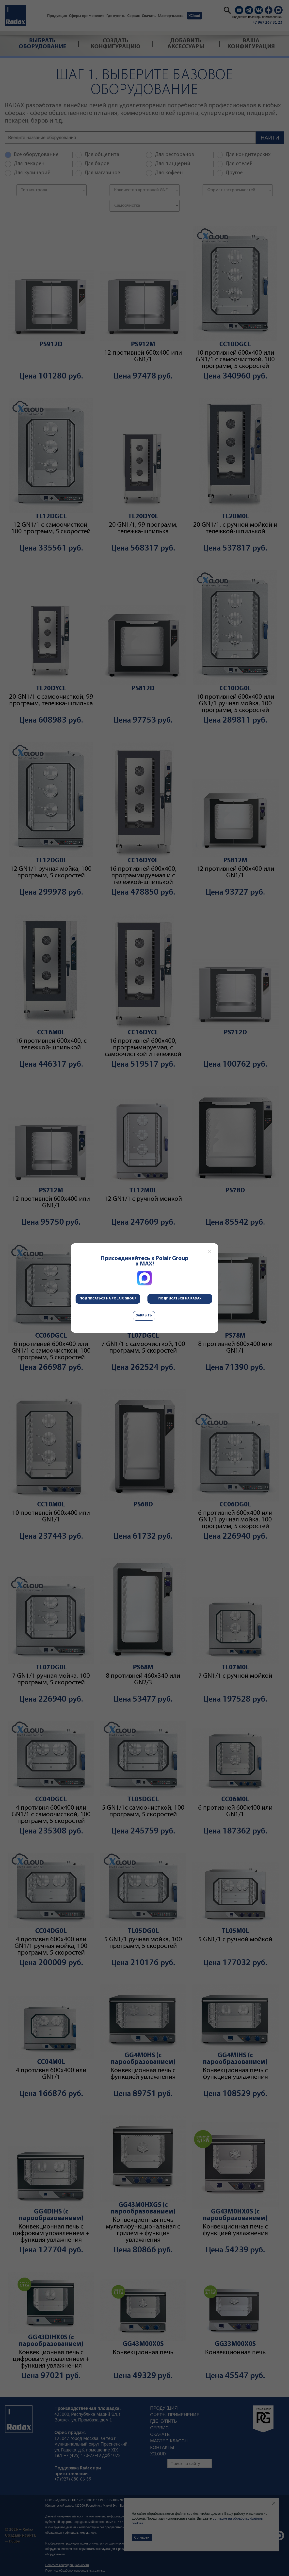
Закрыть (144, 1315)
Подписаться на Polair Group (108, 1298)
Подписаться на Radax (180, 1298)
